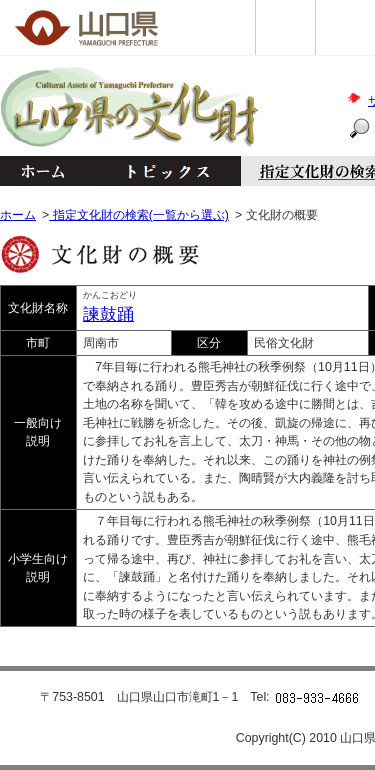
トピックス (162, 171)
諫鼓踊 (108, 314)
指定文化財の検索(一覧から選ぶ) (139, 215)
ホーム (42, 171)
